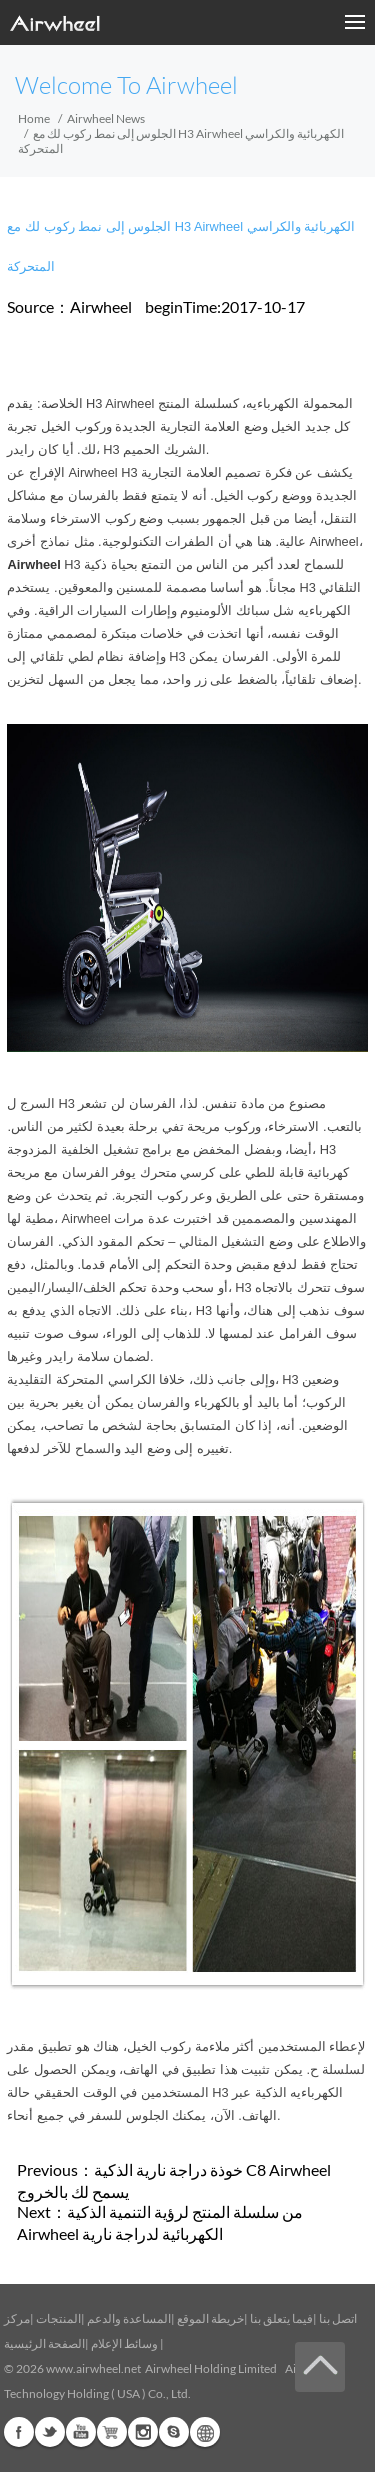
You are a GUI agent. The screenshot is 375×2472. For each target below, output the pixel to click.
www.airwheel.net (93, 2368)
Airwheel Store (112, 2432)
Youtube (81, 2432)
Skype (174, 2432)
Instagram (143, 2432)
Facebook (19, 2432)
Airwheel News (106, 118)
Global (205, 2432)
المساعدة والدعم (129, 2318)
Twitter (50, 2432)
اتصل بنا (338, 2318)
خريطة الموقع (210, 2318)
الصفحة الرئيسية (44, 2343)
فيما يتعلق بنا (281, 2318)
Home (34, 118)
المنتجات (58, 2318)
